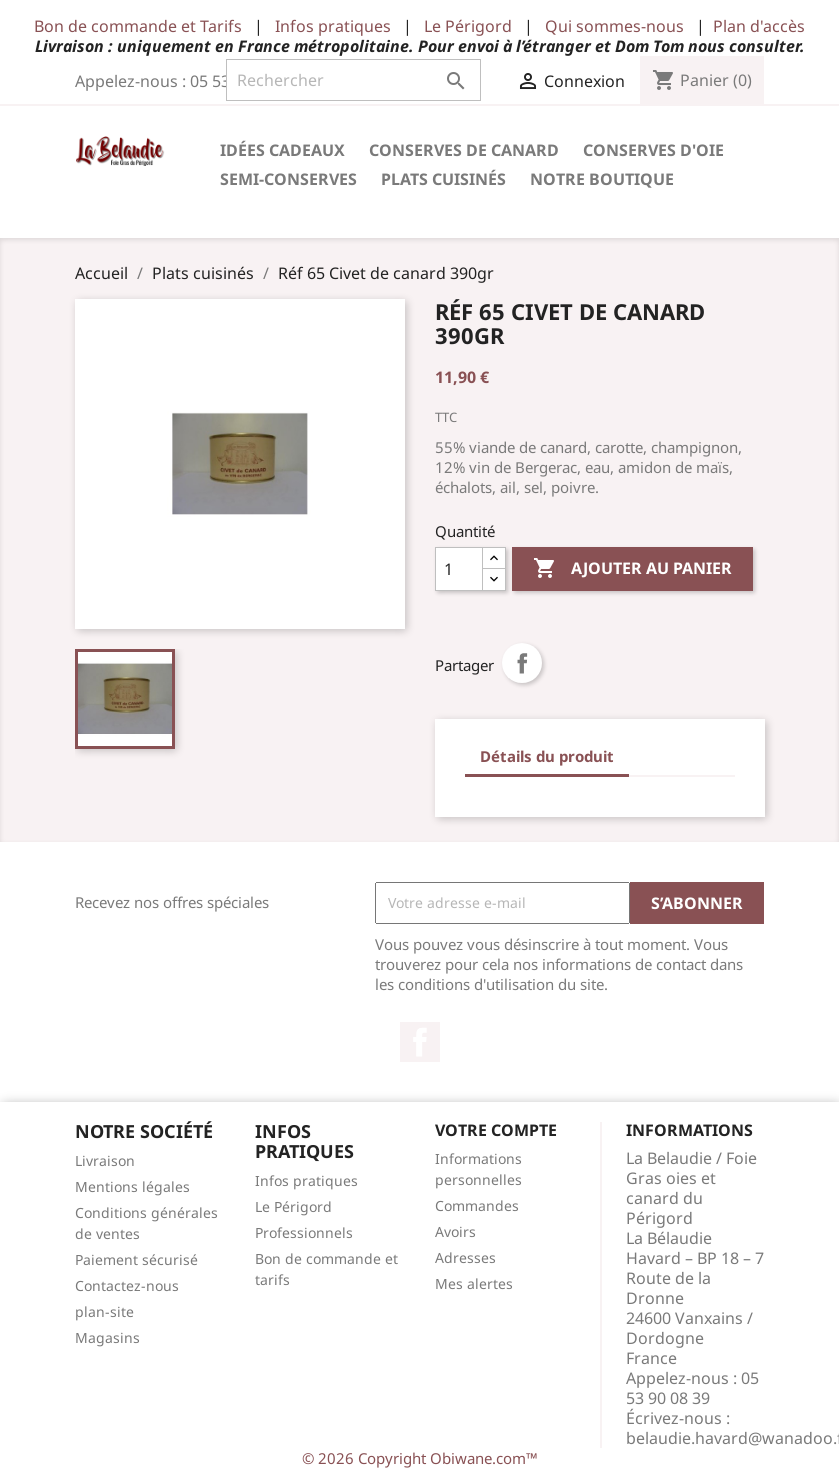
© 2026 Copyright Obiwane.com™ (420, 1458)
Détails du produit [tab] (547, 756)
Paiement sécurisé (136, 1259)
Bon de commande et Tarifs (138, 26)
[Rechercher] (353, 80)
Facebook (420, 1042)
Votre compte (496, 1130)
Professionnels (304, 1232)
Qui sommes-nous (614, 26)
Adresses (465, 1257)
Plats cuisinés (443, 179)
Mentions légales (132, 1186)
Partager (522, 663)
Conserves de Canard (464, 150)
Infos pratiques (333, 26)
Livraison (105, 1160)
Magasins (107, 1337)
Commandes (477, 1205)
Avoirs (455, 1231)
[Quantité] (459, 569)
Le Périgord (468, 26)
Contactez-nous (127, 1285)
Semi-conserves (288, 179)
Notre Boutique (602, 179)
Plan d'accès (759, 26)
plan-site (104, 1311)
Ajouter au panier (632, 569)
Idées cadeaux (282, 150)
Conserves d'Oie (653, 150)
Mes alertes (474, 1283)
